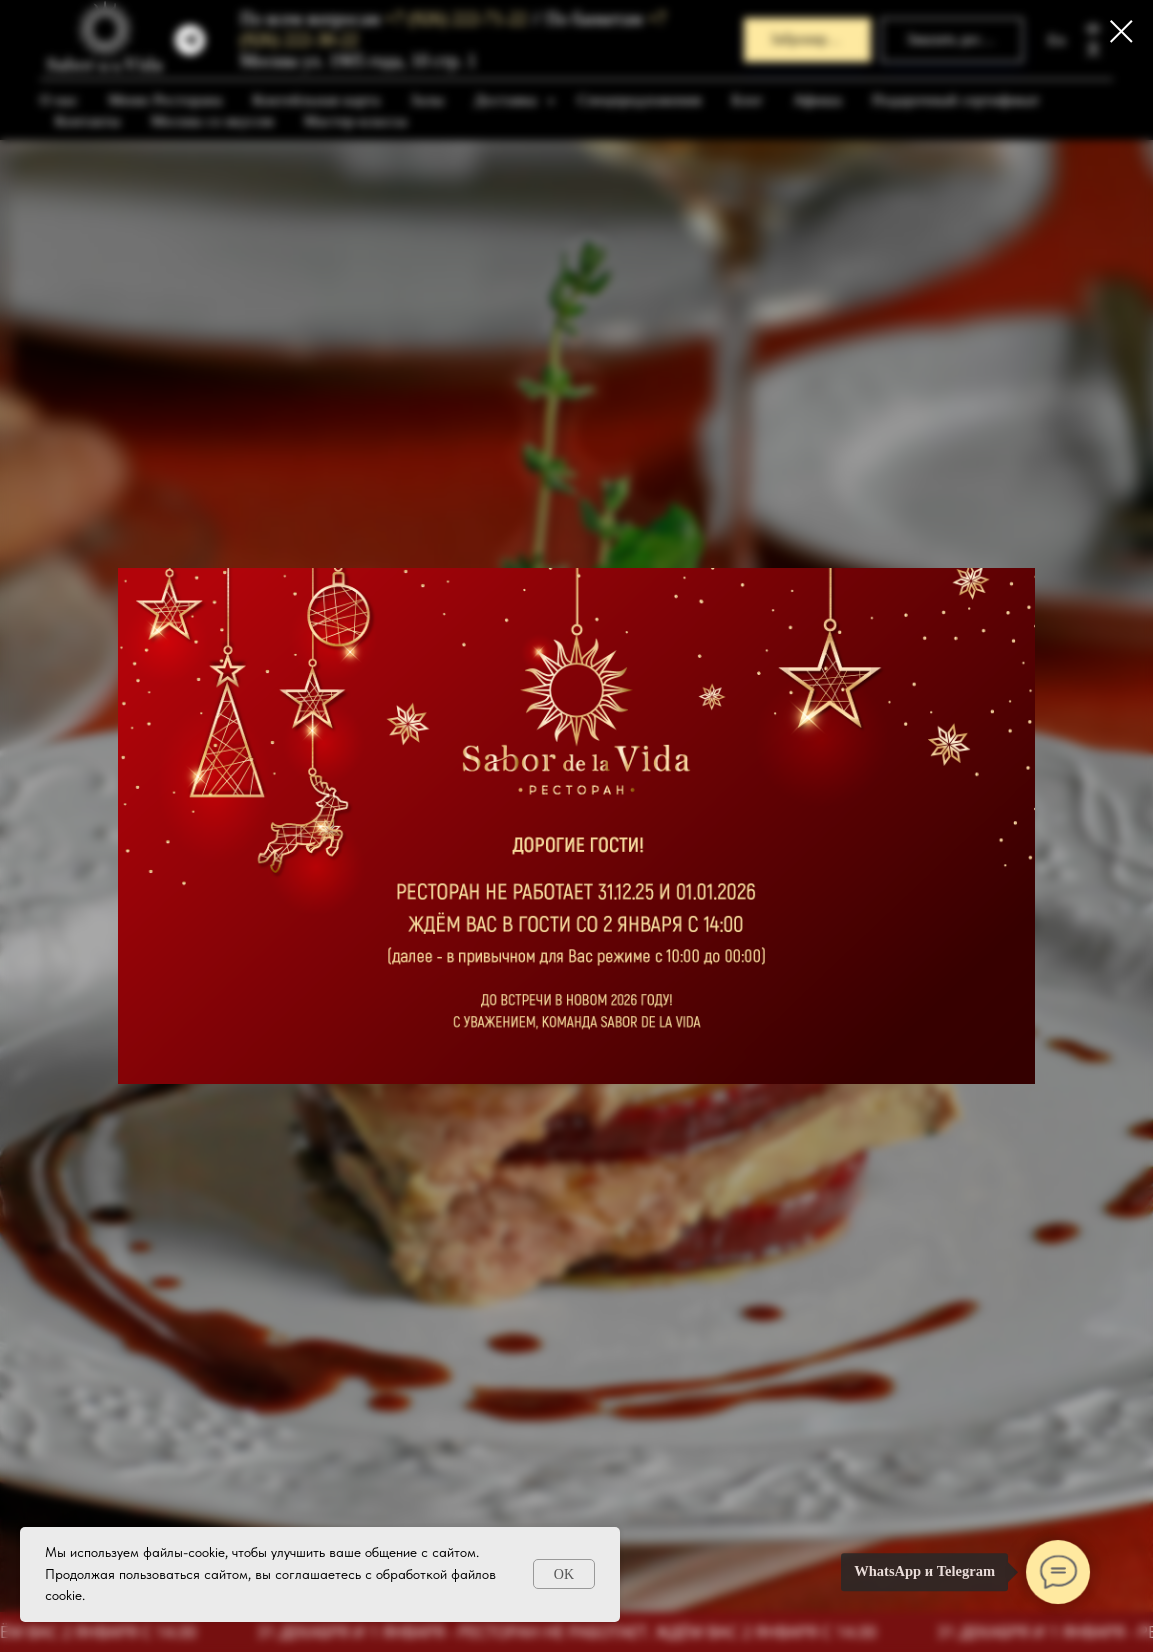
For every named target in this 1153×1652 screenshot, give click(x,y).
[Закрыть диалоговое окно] (1121, 31)
